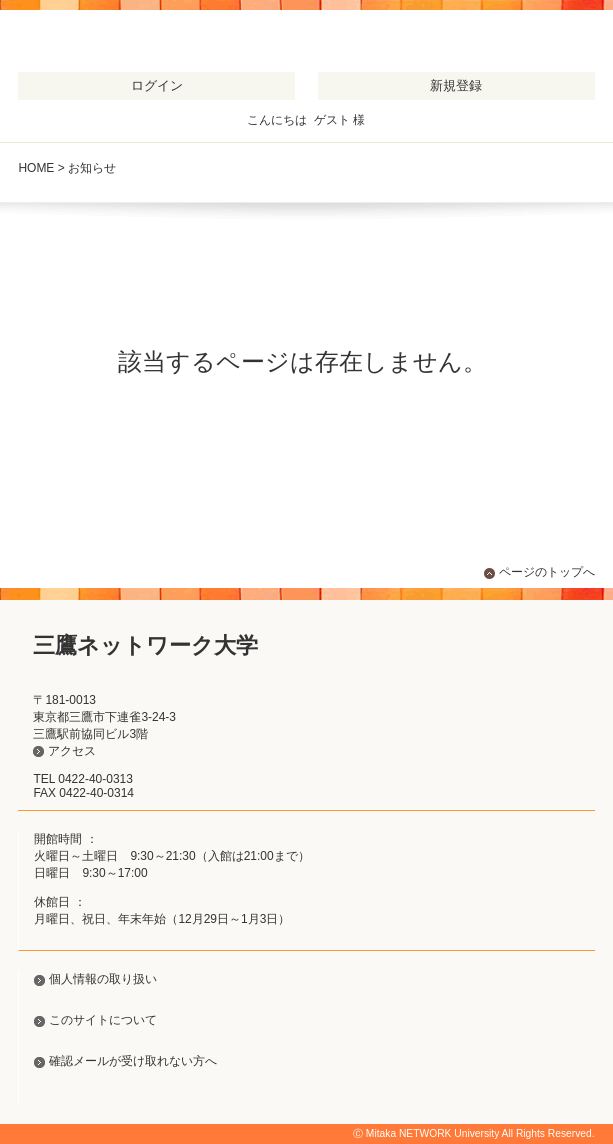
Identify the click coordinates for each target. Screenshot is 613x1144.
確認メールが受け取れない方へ (133, 1061)
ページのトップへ (547, 572)
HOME (36, 168)
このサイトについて (103, 1020)
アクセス (72, 751)
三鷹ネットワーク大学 (119, 44)
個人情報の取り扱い (103, 979)
